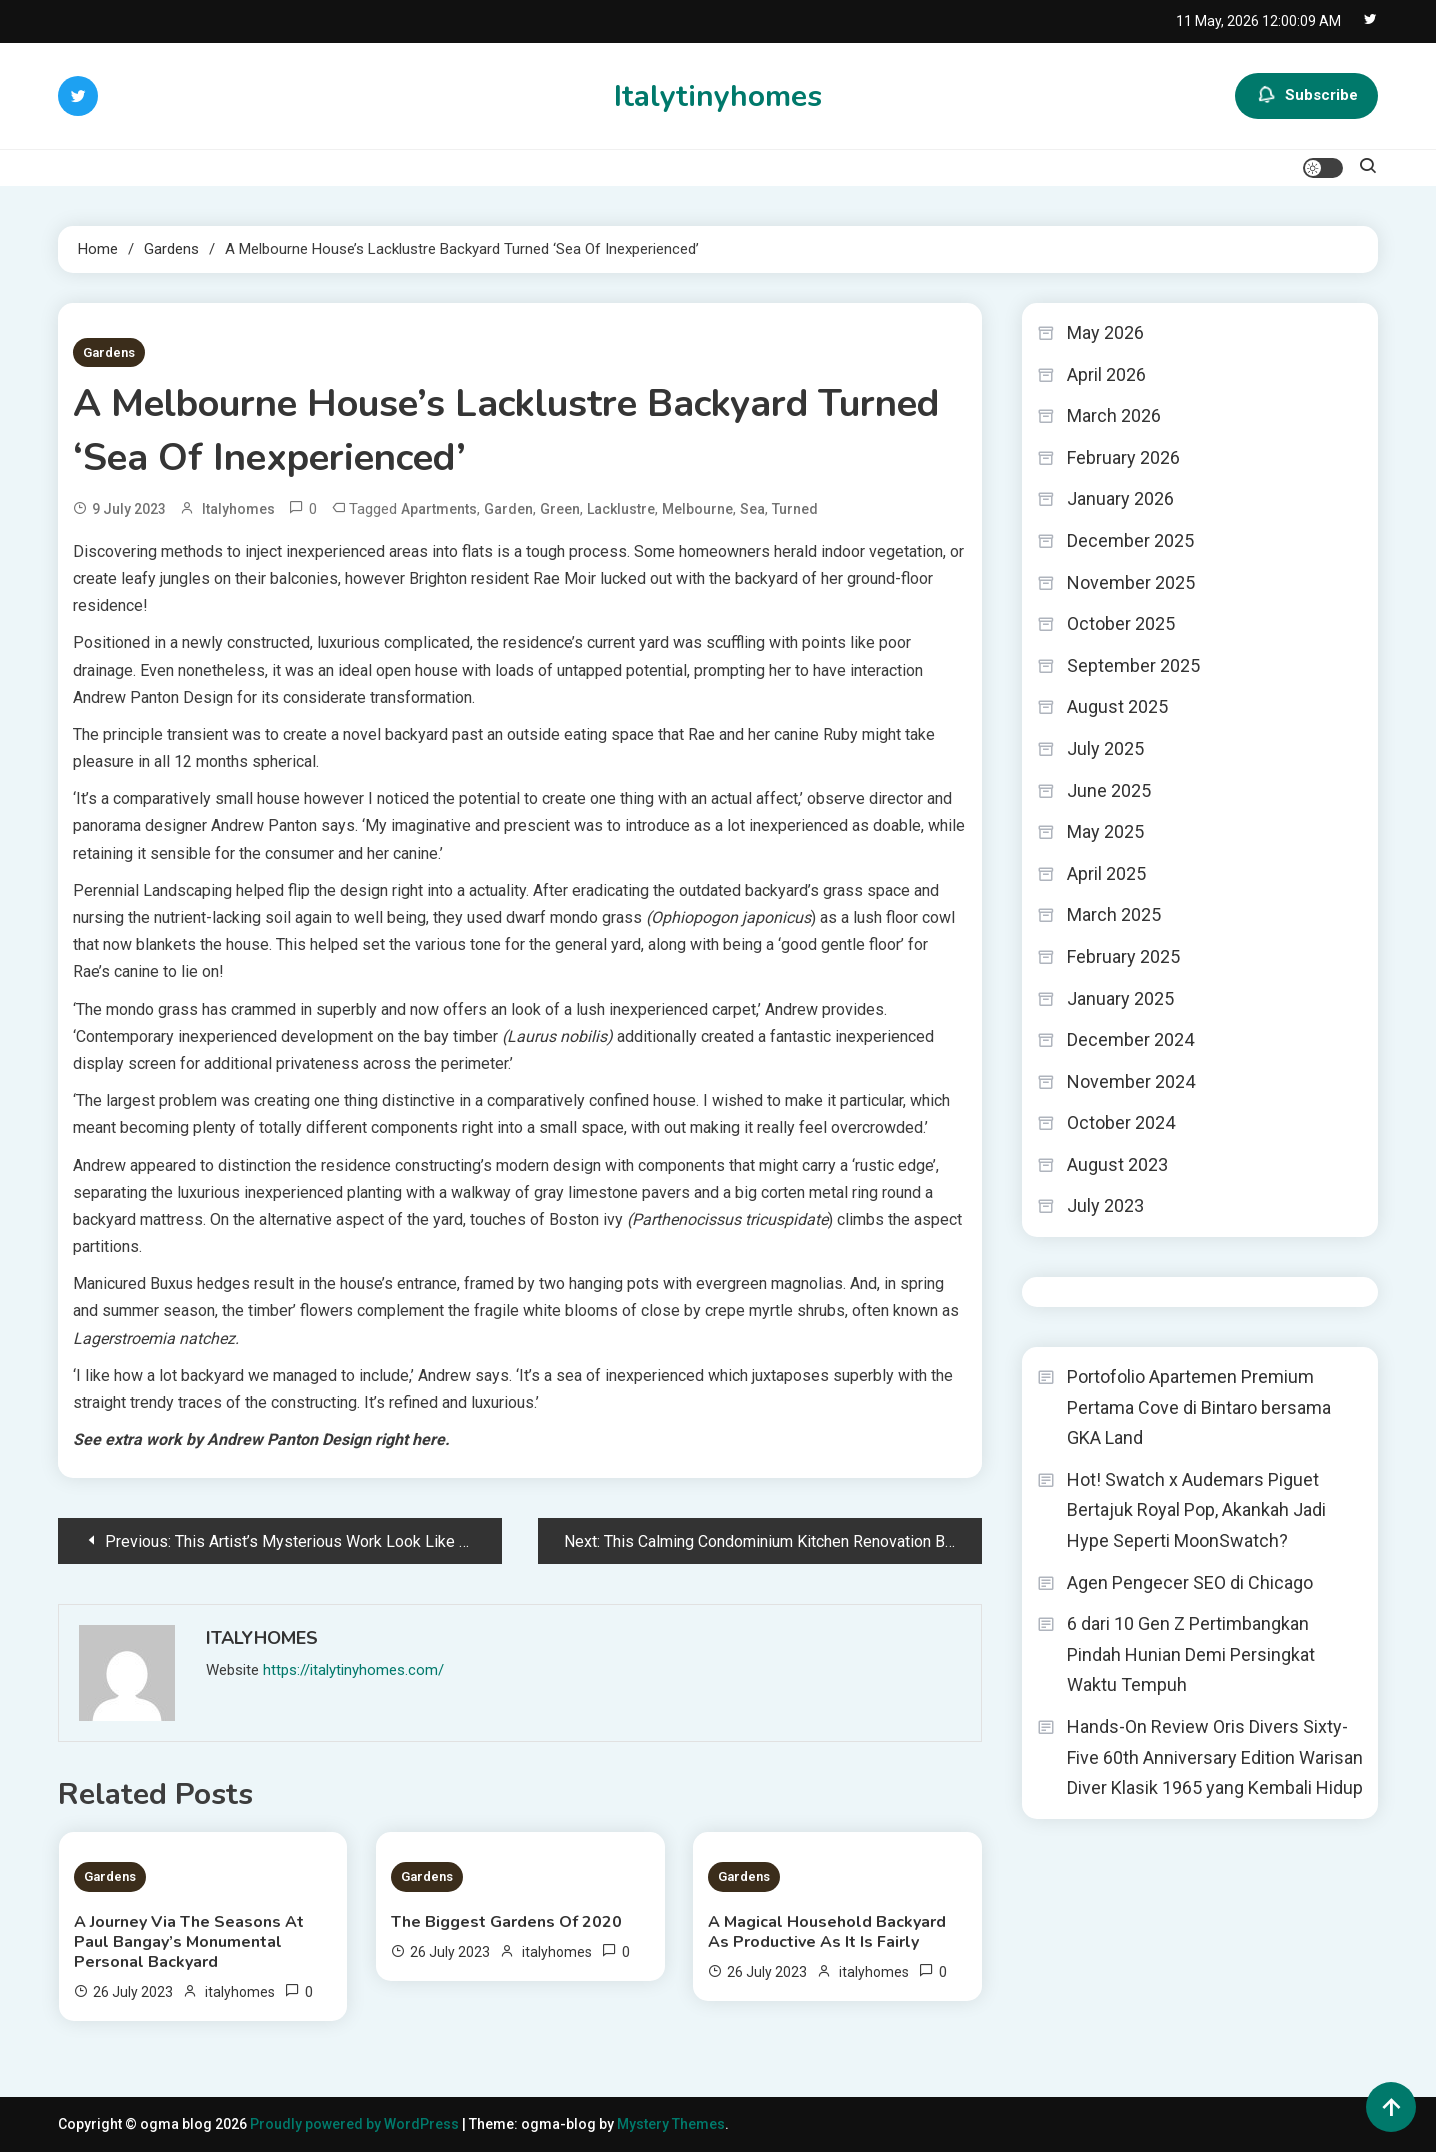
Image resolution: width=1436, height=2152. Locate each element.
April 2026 (1106, 374)
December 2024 (1130, 1039)
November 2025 (1131, 582)
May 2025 (1105, 831)
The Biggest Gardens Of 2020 (506, 1922)
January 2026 (1120, 498)
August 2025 (1117, 706)
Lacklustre (621, 509)
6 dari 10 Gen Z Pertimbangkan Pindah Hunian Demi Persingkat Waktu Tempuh (1191, 1654)
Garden (508, 509)
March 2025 (1114, 914)
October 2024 (1121, 1122)
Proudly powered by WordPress (356, 2124)
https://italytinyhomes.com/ (353, 1670)
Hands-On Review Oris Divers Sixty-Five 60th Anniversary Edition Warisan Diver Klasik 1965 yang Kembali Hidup (1215, 1757)
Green (560, 509)
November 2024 (1131, 1081)
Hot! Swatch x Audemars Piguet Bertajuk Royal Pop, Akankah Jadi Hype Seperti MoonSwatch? (1196, 1510)
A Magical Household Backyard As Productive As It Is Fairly (827, 1932)
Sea (752, 509)
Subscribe (1306, 96)
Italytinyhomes (718, 96)
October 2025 (1121, 623)
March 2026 (1114, 415)
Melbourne (697, 509)
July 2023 (1105, 1205)
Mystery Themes (671, 2124)
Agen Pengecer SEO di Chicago (1190, 1582)
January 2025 (1120, 998)
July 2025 (1105, 748)
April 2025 (1106, 873)
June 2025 (1109, 790)
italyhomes (238, 509)
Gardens (109, 352)
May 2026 (1105, 332)
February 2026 (1123, 457)
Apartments (439, 509)
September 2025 (1133, 665)
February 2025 (1123, 956)
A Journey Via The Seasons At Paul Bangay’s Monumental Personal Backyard (189, 1942)
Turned (795, 509)
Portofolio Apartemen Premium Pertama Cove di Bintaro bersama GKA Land (1199, 1407)
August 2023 (1117, 1164)
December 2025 (1130, 540)
